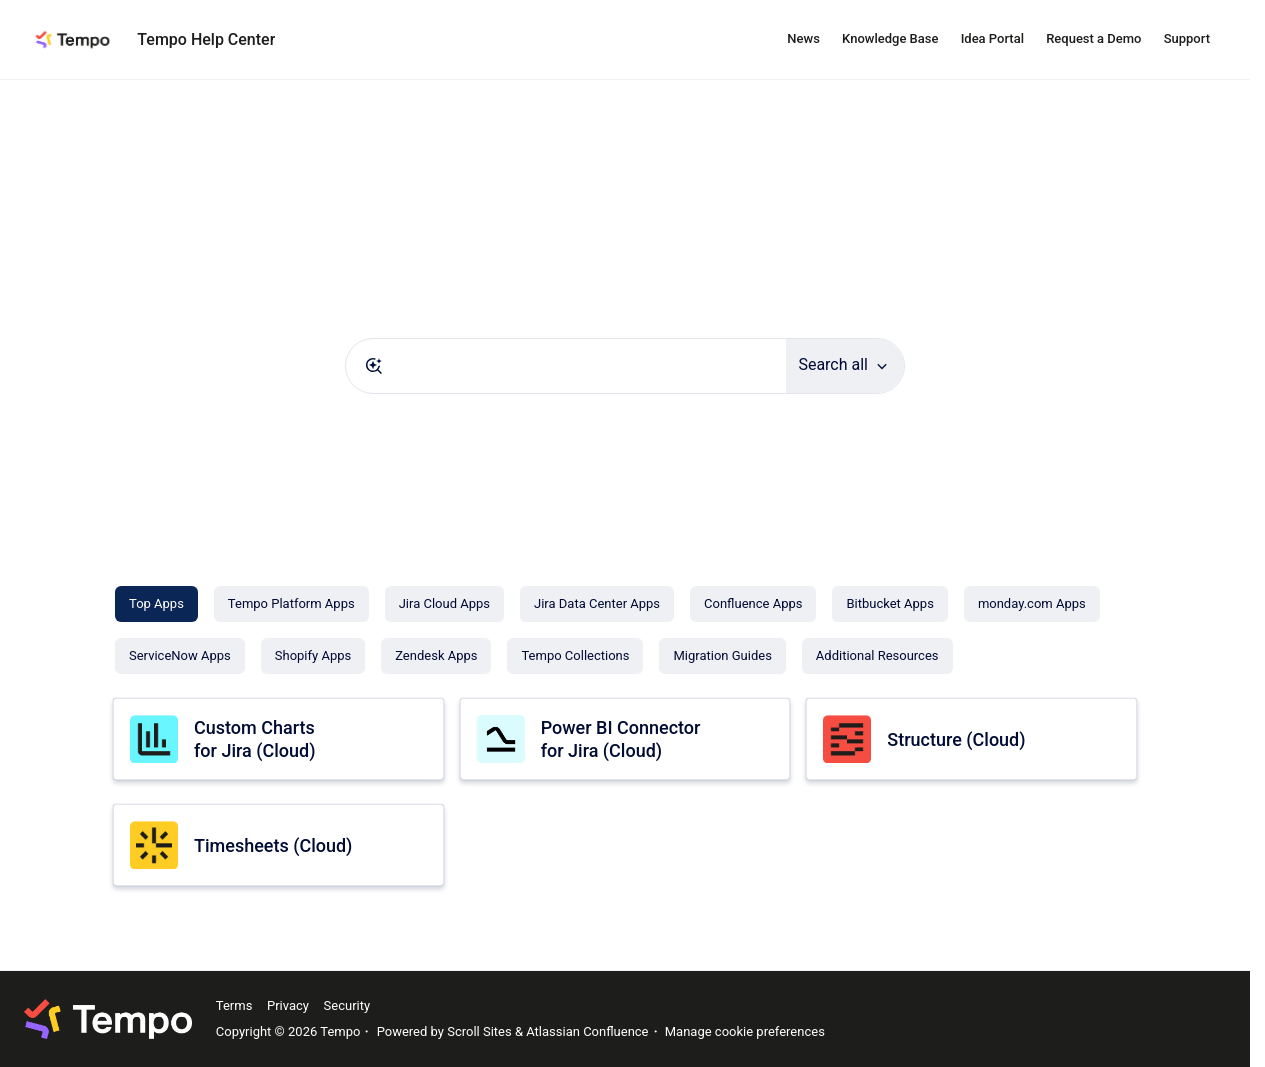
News (803, 38)
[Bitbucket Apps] (889, 604)
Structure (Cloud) (956, 739)
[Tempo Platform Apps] (291, 604)
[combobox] (566, 366)
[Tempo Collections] (575, 656)
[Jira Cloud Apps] (444, 604)
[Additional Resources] (877, 656)
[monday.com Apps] (1032, 604)
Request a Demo (1093, 38)
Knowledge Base (890, 38)
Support (1187, 38)
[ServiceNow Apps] (180, 656)
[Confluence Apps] (753, 604)
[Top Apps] (156, 604)
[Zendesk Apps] (436, 656)
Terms (234, 1005)
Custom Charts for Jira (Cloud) (254, 739)
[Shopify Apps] (313, 656)
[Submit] (374, 366)
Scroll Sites (479, 1031)
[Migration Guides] (722, 656)
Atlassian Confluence (587, 1031)
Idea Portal (992, 38)
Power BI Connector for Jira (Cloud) (621, 739)
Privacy (288, 1005)
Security (347, 1005)
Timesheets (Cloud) (273, 845)
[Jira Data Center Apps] (597, 604)
